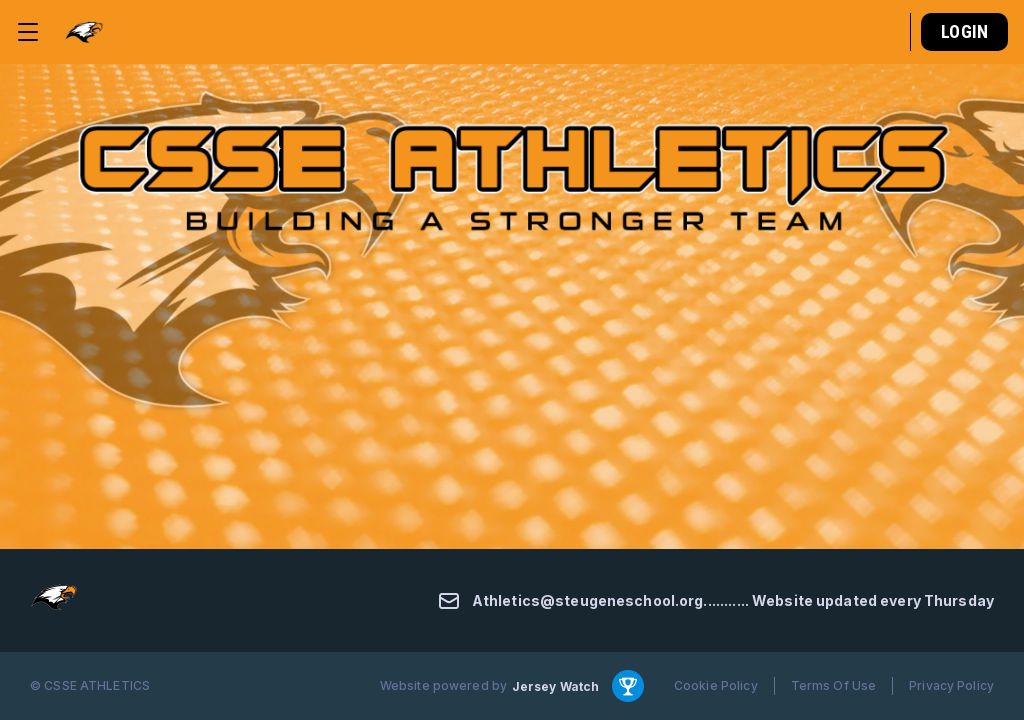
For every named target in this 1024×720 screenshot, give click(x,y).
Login (964, 31)
